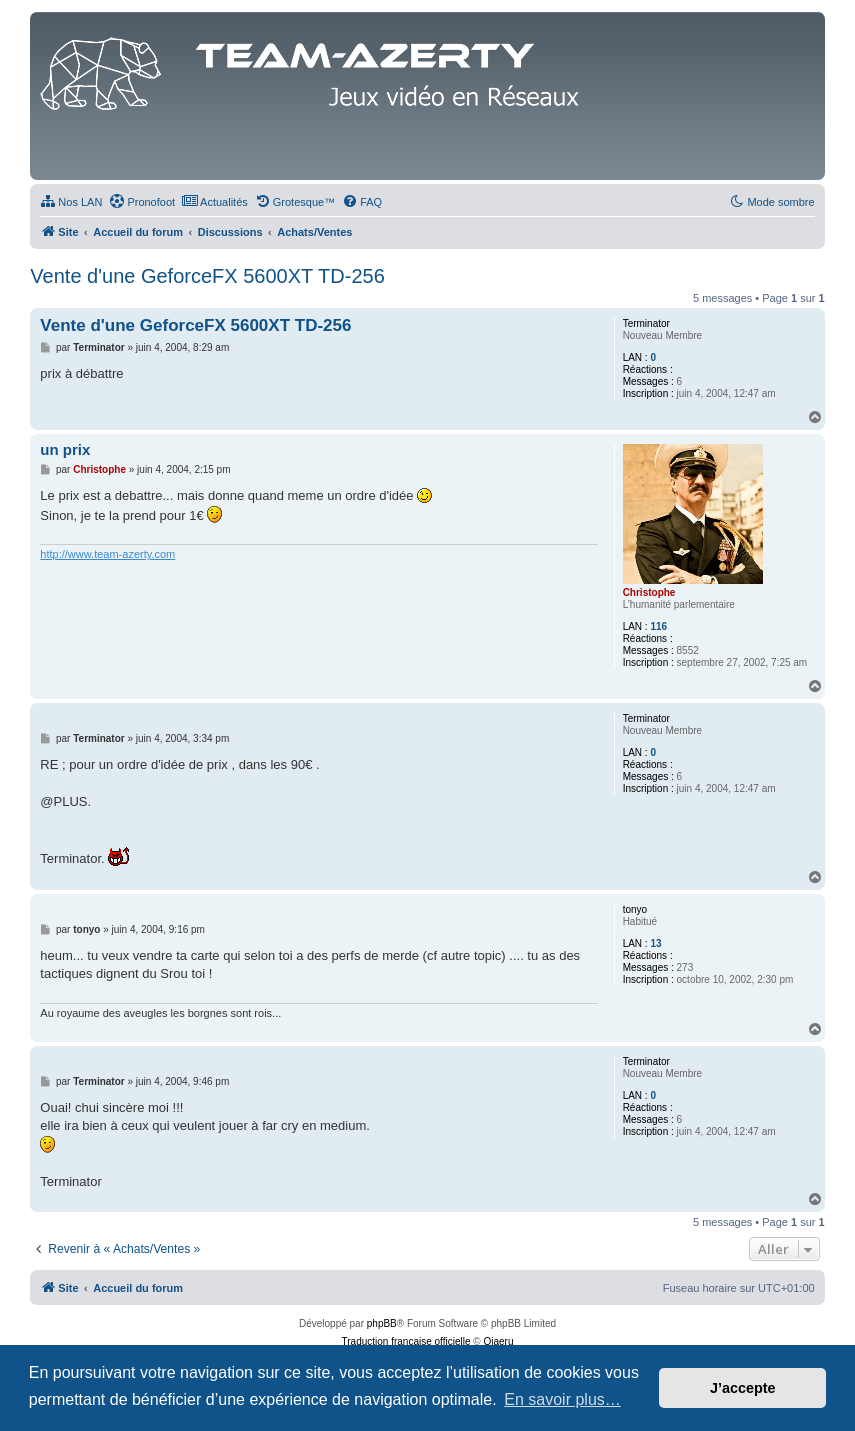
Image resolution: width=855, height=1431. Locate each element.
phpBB (382, 1323)
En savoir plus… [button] (562, 1399)
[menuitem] (71, 202)
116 (658, 626)
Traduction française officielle (406, 1341)
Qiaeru (498, 1341)
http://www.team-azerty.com (107, 554)
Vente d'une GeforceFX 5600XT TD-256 (207, 276)
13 (655, 943)
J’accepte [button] (743, 1388)
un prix (65, 449)
